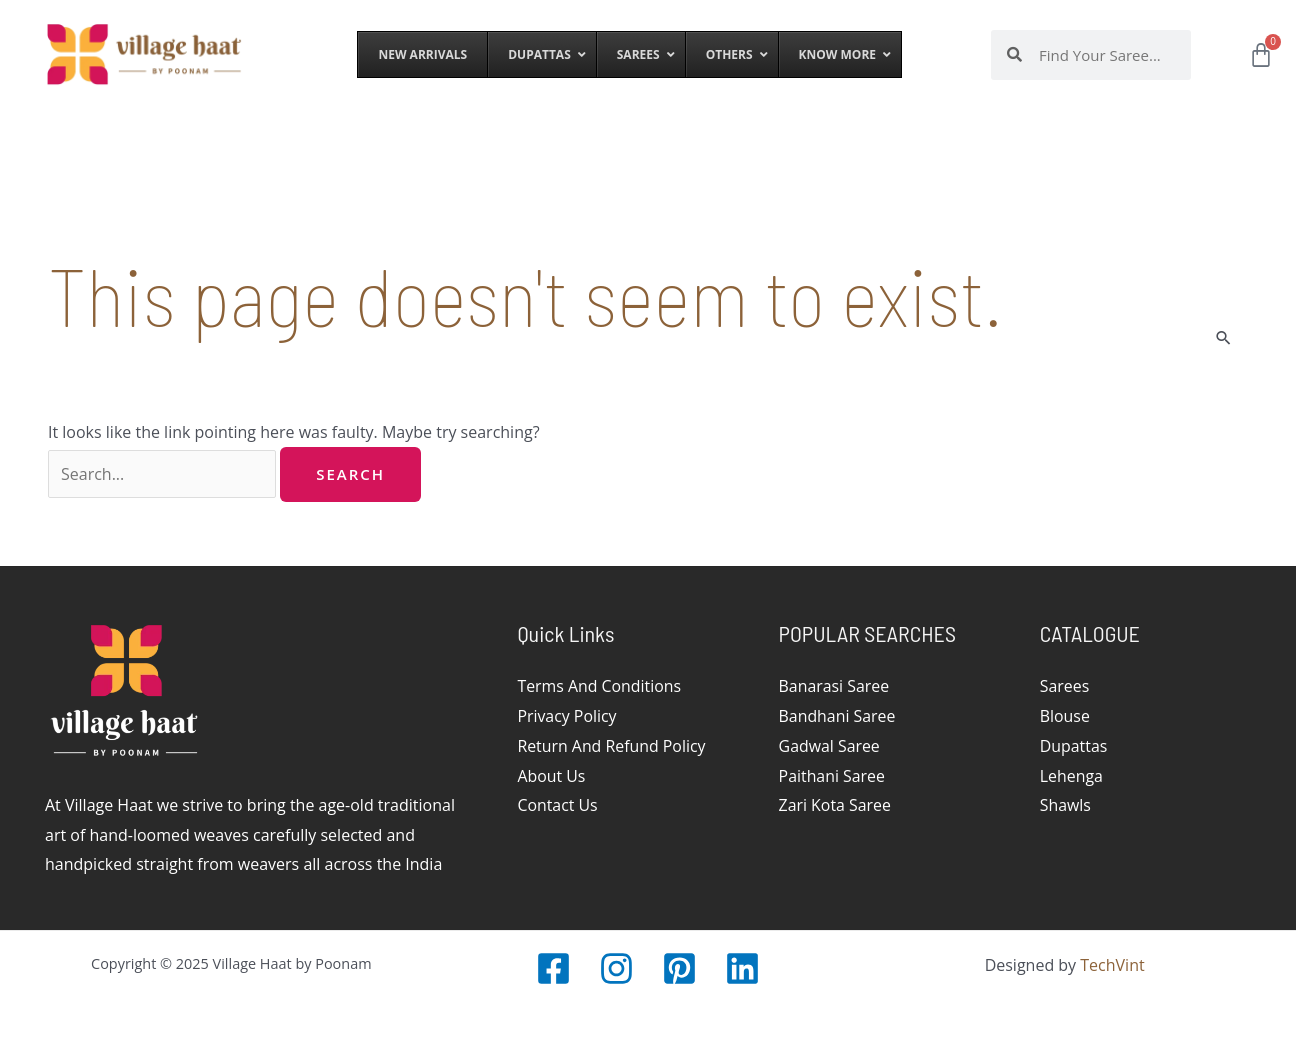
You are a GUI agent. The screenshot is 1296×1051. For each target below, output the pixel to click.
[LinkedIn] (742, 968)
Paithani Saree (832, 776)
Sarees (1065, 686)
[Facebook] (553, 968)
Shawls (1066, 805)
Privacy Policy (567, 716)
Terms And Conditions (599, 686)
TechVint (1112, 965)
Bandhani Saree (838, 716)
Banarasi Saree (834, 686)
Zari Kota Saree (835, 805)
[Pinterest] (679, 968)
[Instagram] (616, 968)
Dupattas (1074, 746)
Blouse (1065, 716)
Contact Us (557, 805)
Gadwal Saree (830, 746)
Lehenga (1072, 776)
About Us (551, 776)
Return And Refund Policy (612, 746)
